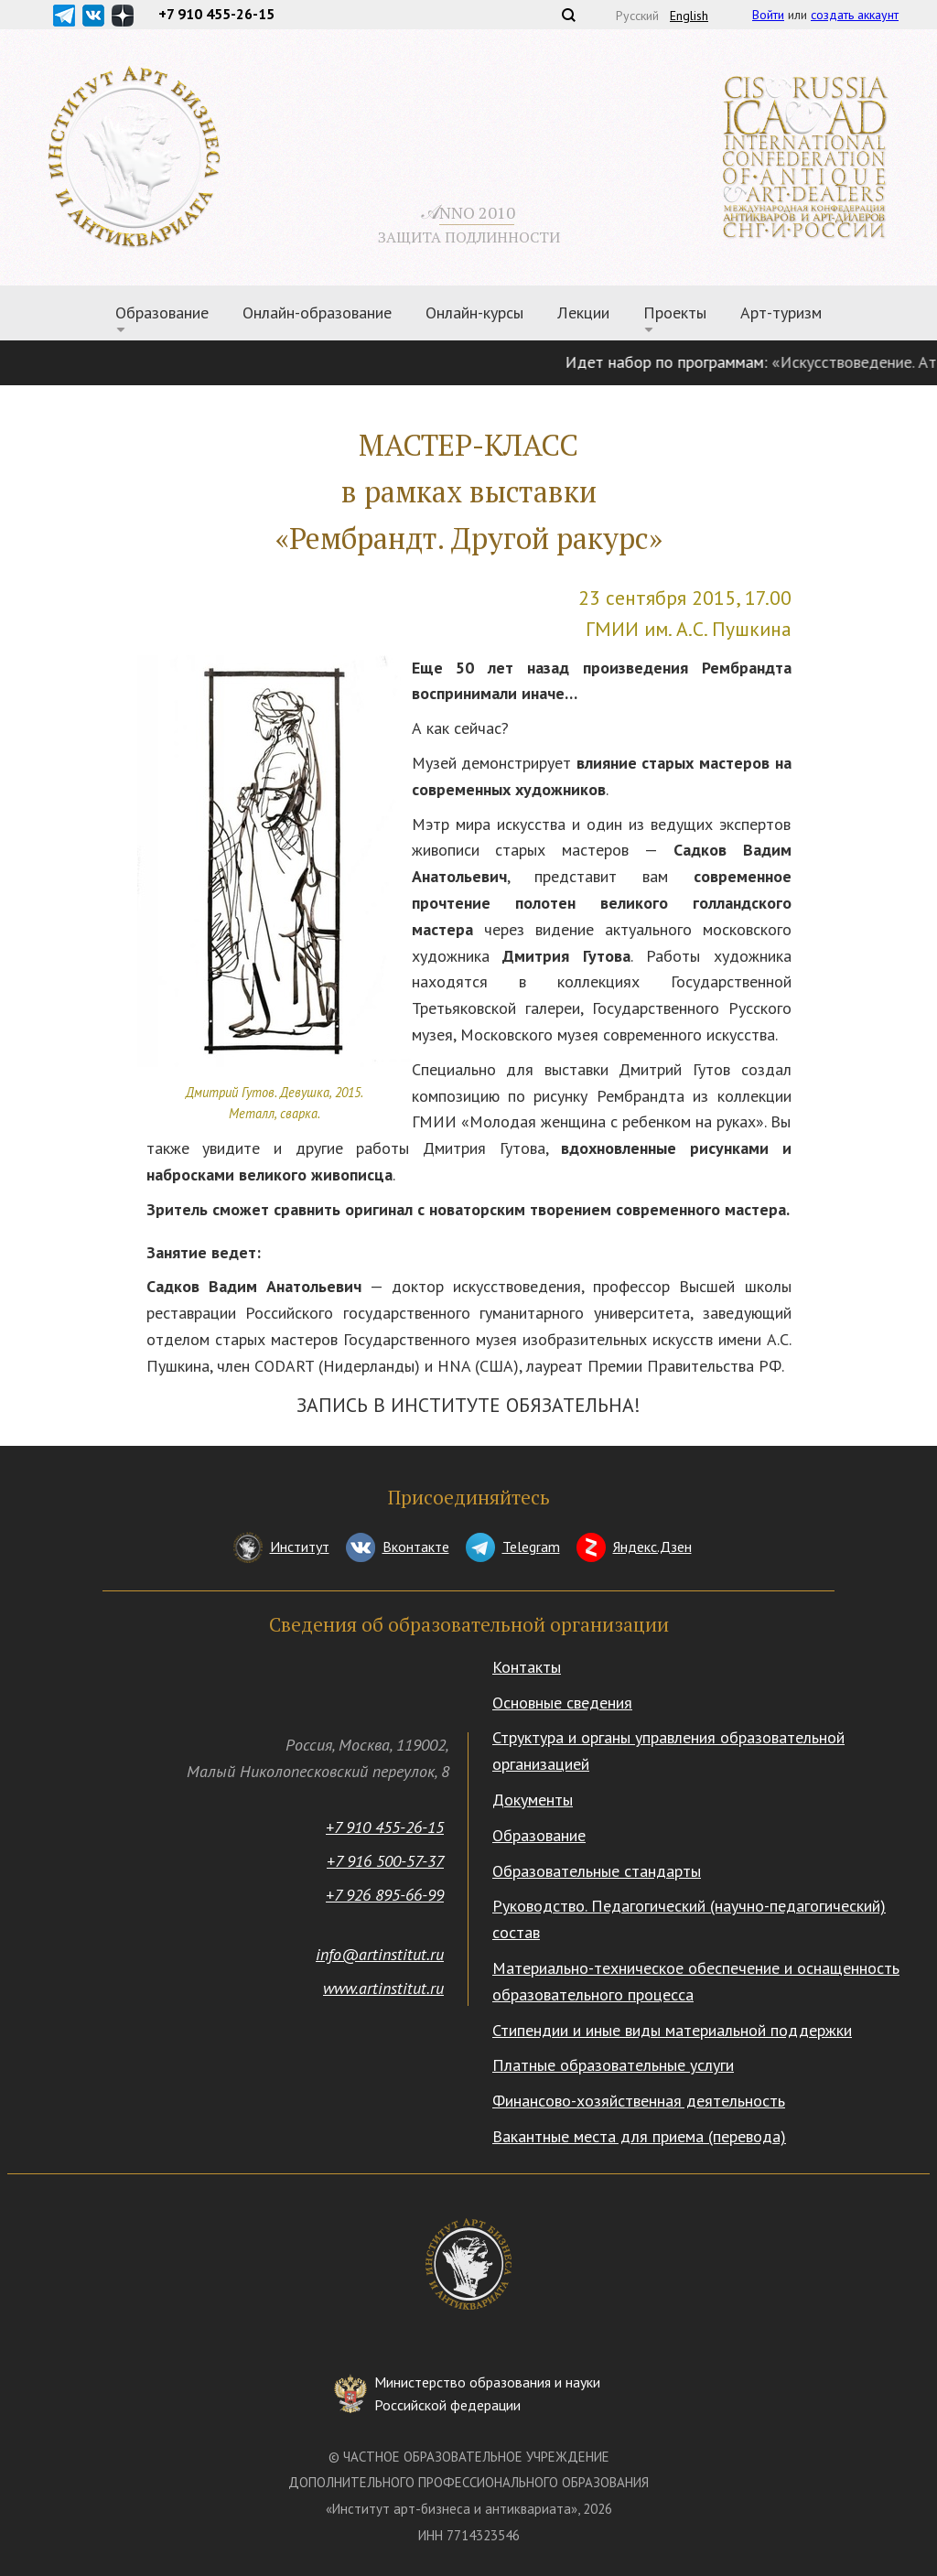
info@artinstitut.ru (380, 1954)
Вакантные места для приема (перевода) (639, 2136)
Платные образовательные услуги (613, 2064)
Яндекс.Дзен (652, 1546)
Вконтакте (415, 1546)
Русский (637, 15)
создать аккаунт (855, 14)
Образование (162, 312)
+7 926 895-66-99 (385, 1894)
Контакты (526, 1666)
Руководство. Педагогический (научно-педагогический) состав (689, 1919)
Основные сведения (562, 1702)
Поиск (568, 14)
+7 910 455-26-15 (385, 1827)
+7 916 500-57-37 (385, 1860)
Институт (299, 1546)
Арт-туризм (781, 312)
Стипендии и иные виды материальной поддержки (672, 2030)
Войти (768, 14)
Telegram (531, 1546)
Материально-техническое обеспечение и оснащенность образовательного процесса (695, 1981)
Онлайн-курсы (474, 312)
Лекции (583, 312)
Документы (532, 1799)
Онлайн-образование (317, 312)
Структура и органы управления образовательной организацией (668, 1750)
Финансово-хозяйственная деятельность (638, 2100)
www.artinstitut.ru (383, 1988)
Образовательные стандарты (596, 1870)
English (689, 15)
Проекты (674, 312)
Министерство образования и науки (487, 2395)
